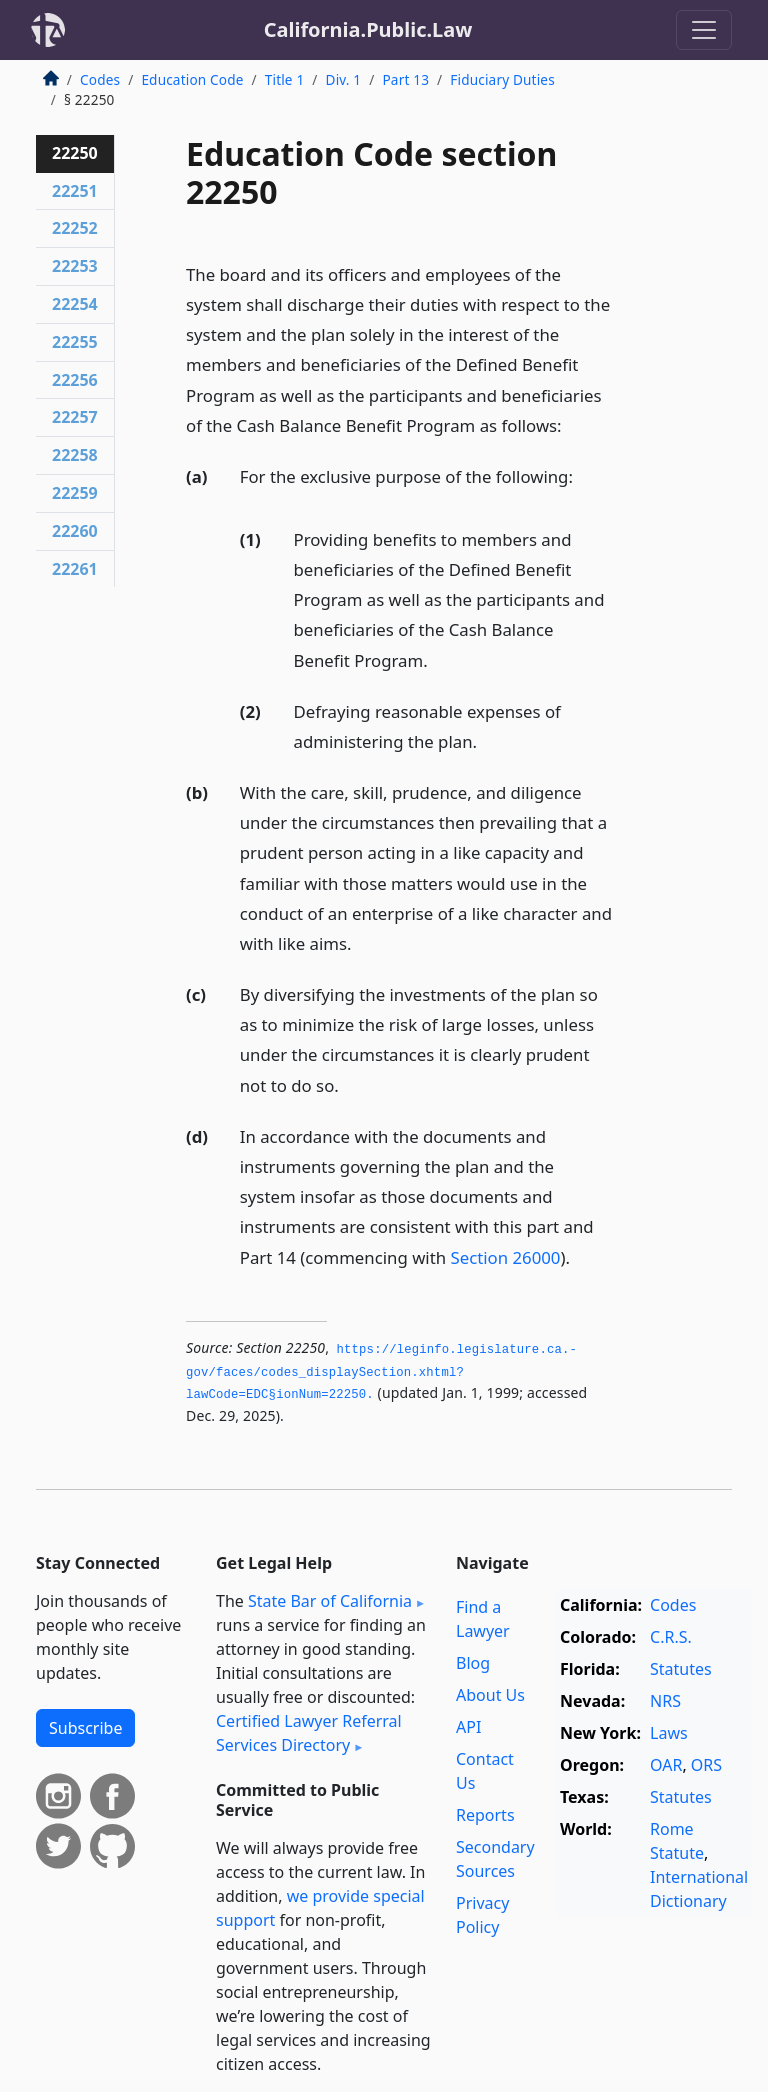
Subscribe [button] (85, 1728)
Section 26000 (505, 1257)
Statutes (681, 1669)
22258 (75, 455)
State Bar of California (330, 1601)
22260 (75, 531)
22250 (75, 153)
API (468, 1727)
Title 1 (285, 79)
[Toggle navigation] (704, 30)
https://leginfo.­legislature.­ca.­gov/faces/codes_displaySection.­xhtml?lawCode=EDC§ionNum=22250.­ (381, 1372)
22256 (75, 380)
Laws (669, 1733)
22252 (75, 228)
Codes (100, 79)
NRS (665, 1701)
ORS (706, 1765)
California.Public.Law (368, 29)
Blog (473, 1663)
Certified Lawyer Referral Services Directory (309, 1733)
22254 (75, 304)
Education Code (192, 79)
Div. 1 (344, 79)
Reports (485, 1815)
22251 (75, 191)
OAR (666, 1765)
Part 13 (405, 79)
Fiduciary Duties (502, 79)
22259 (75, 493)
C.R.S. (671, 1637)
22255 (75, 342)
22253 (75, 266)
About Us (490, 1695)
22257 (75, 417)
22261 (75, 569)
